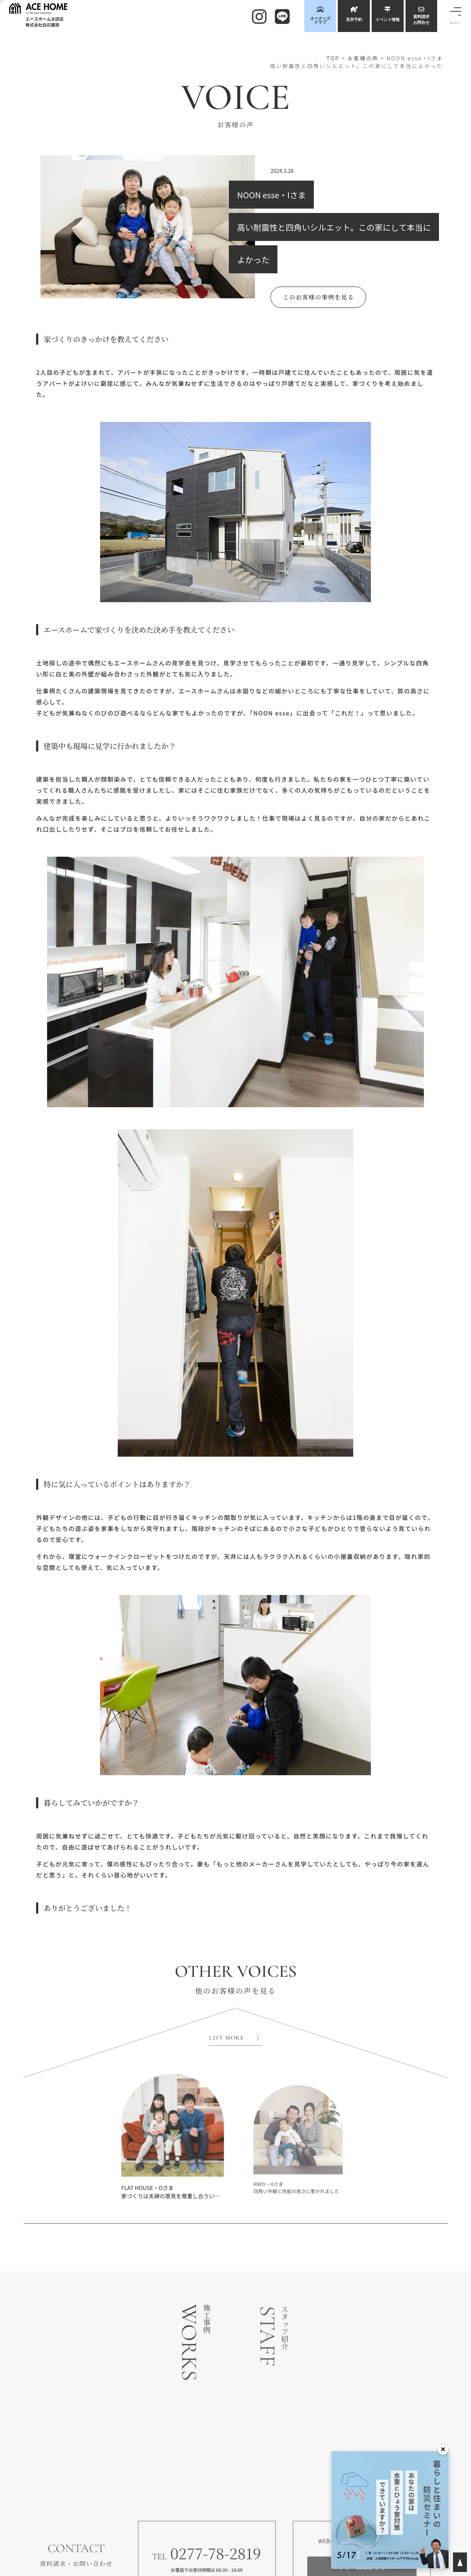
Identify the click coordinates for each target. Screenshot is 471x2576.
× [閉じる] (443, 2449)
